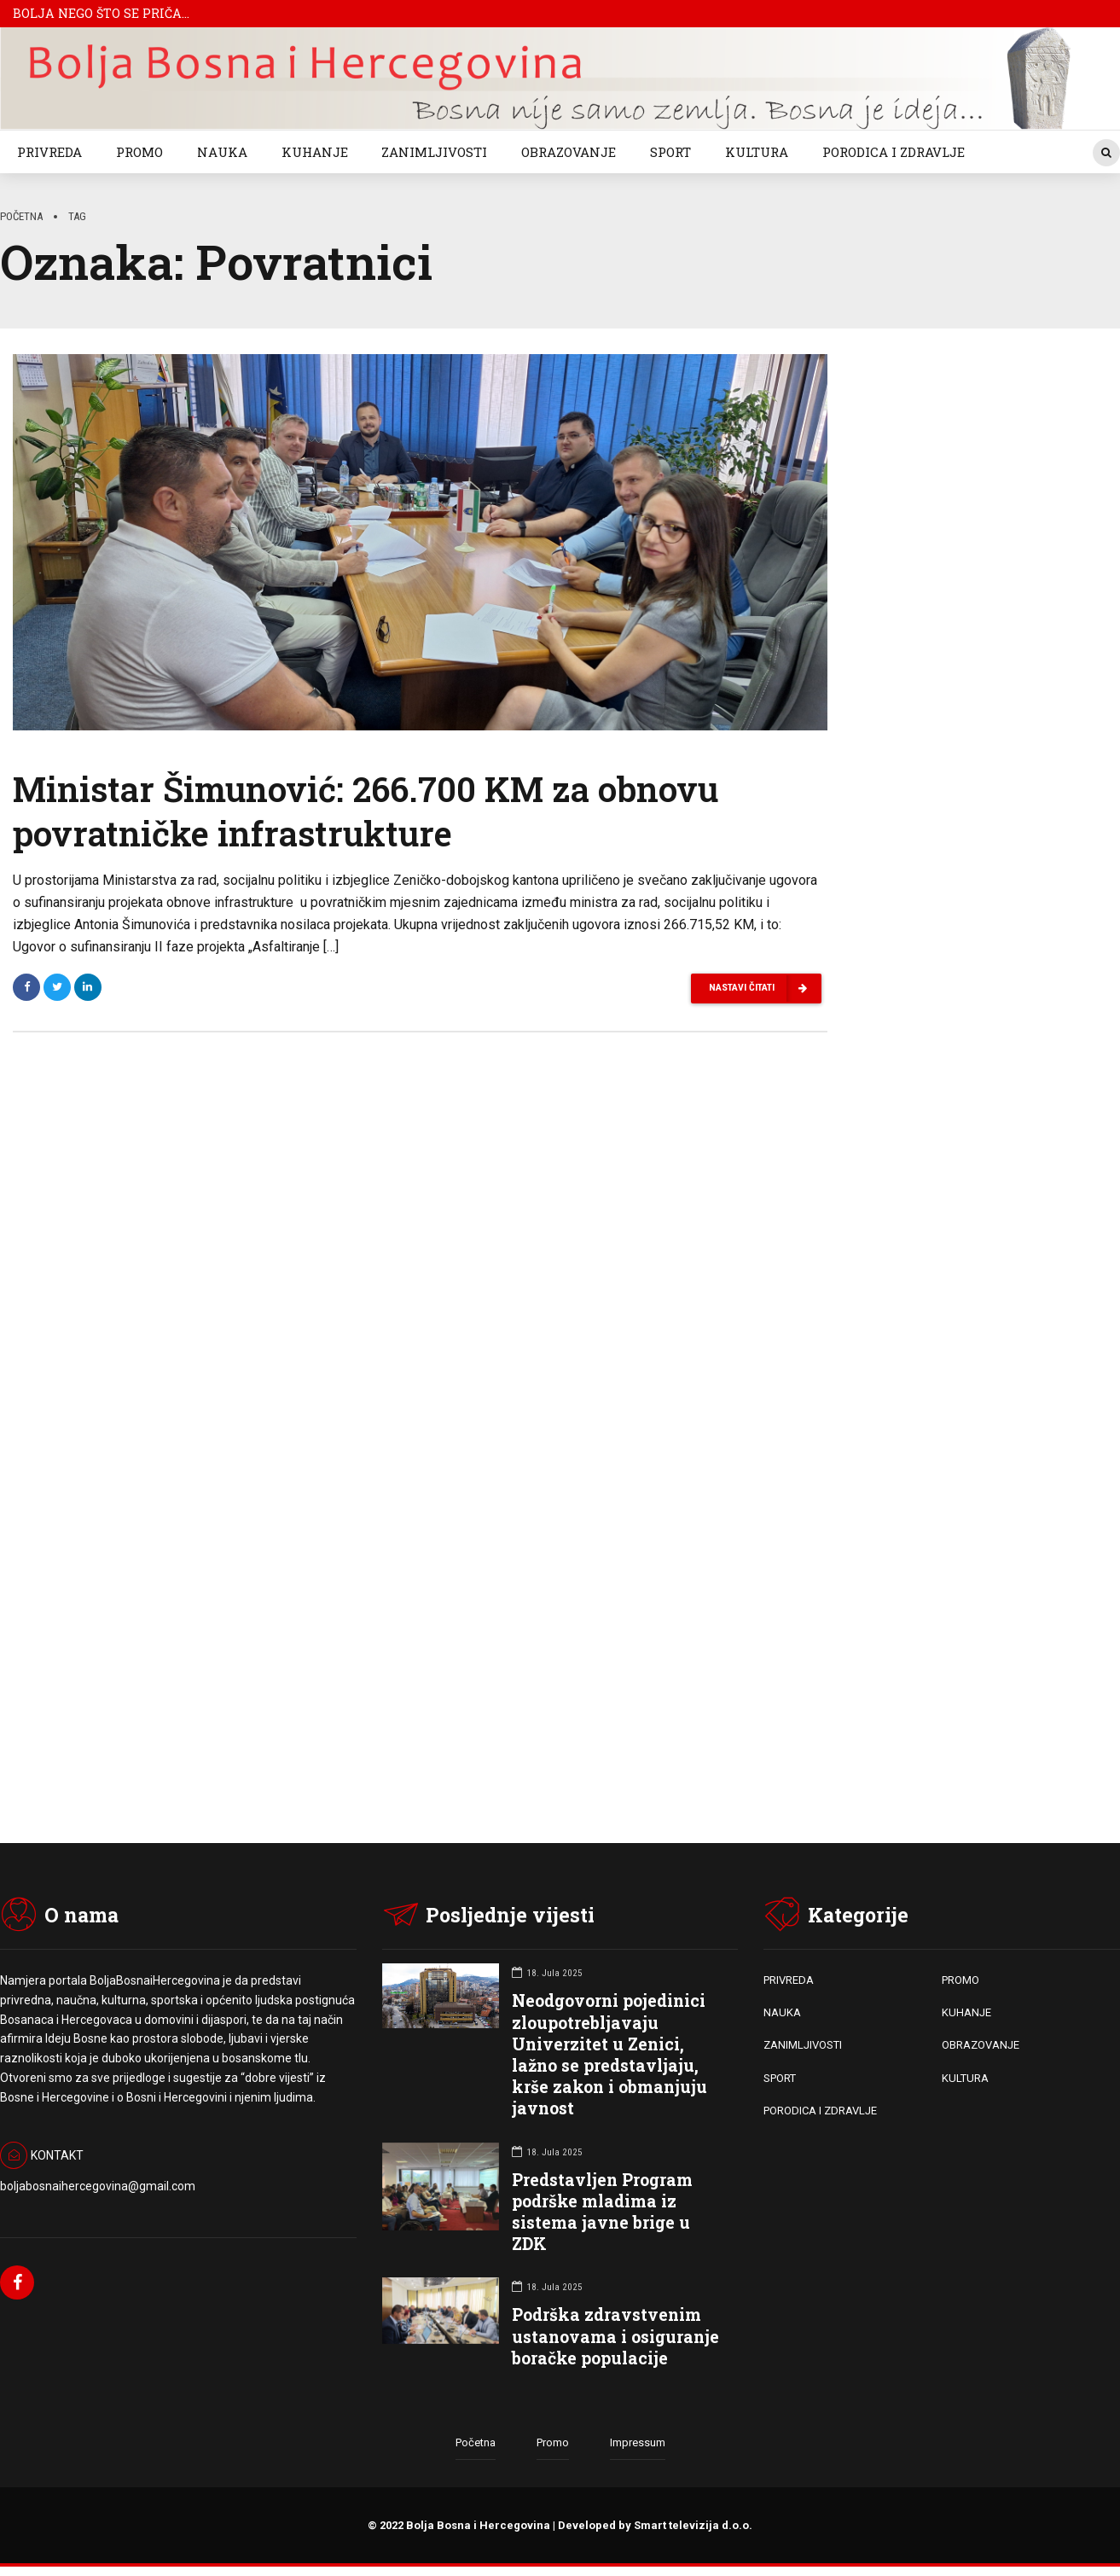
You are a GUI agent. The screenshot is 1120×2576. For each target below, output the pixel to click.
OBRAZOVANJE (568, 151)
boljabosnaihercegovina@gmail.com (97, 2186)
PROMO (139, 151)
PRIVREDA (49, 151)
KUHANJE (314, 151)
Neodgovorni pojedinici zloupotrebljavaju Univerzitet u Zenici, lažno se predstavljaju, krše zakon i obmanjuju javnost (609, 2055)
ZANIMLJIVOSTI (434, 151)
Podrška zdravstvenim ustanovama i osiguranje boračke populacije (615, 2337)
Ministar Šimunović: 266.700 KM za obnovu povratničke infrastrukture (365, 814)
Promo (553, 2443)
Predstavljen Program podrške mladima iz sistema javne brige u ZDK (602, 2212)
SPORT (670, 151)
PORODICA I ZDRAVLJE (893, 151)
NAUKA (222, 151)
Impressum (637, 2443)
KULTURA (756, 151)
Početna (21, 216)
